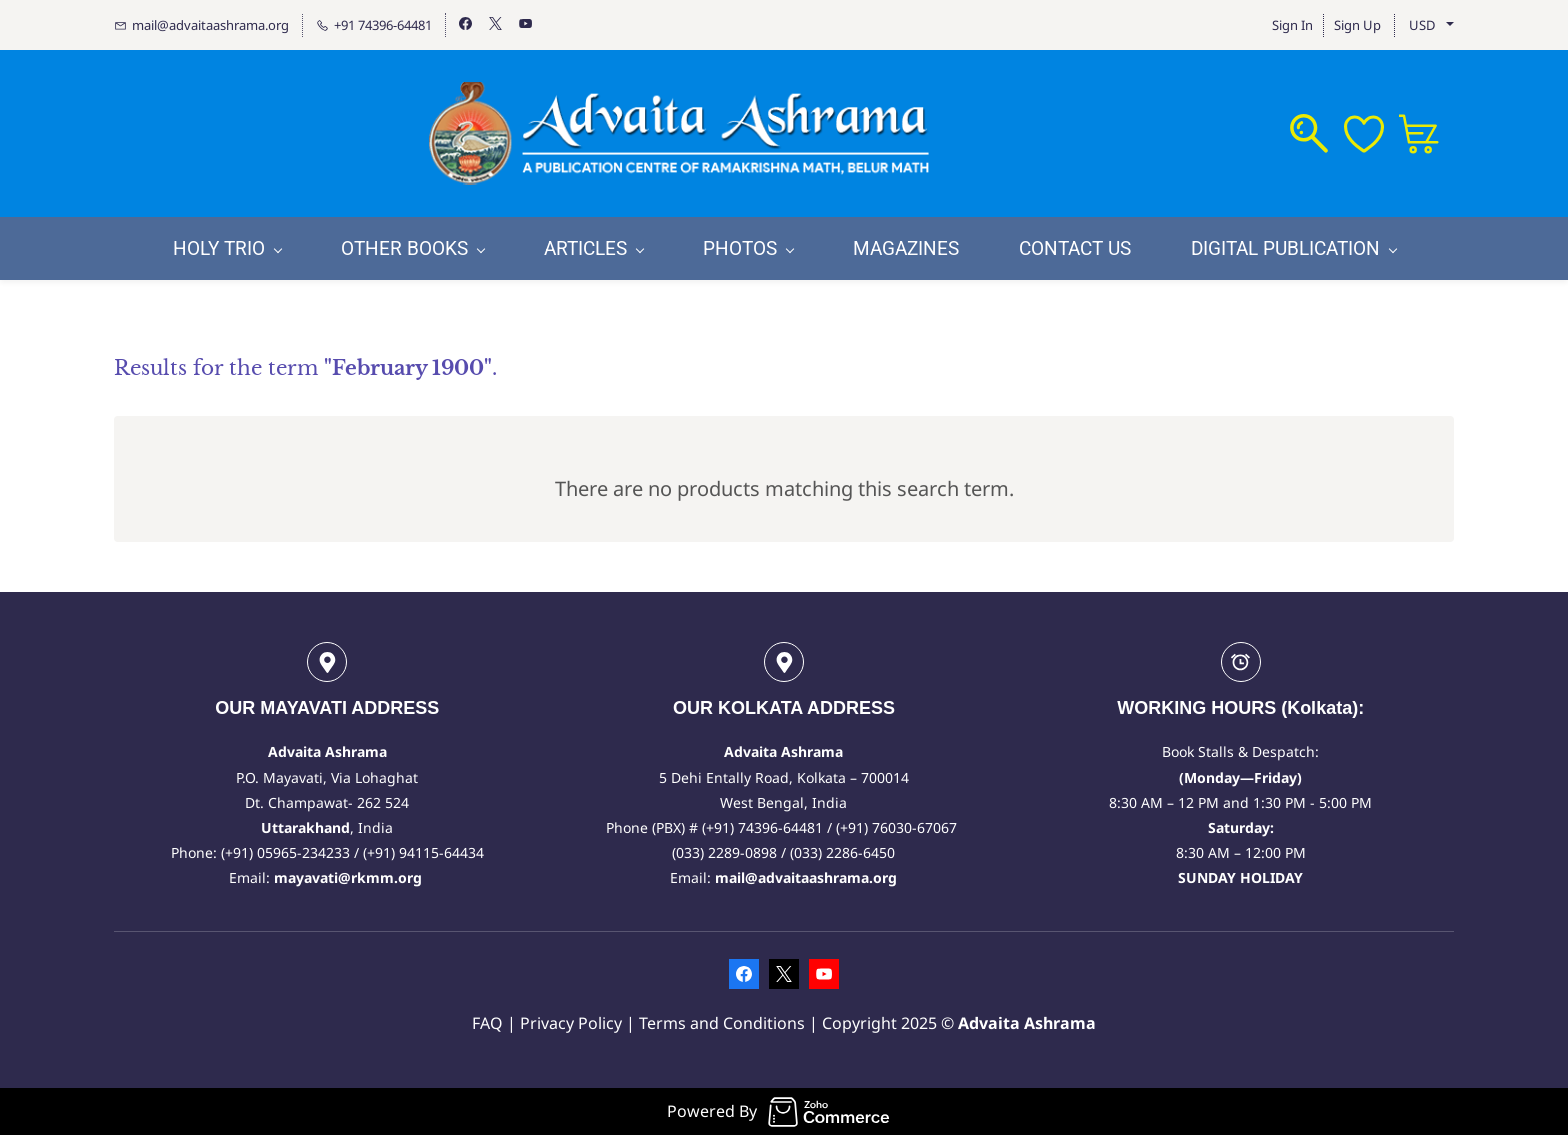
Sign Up (1357, 25)
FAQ (487, 1023)
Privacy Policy (573, 1023)
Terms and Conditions (722, 1023)
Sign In (1292, 25)
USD (1422, 25)
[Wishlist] (1371, 133)
